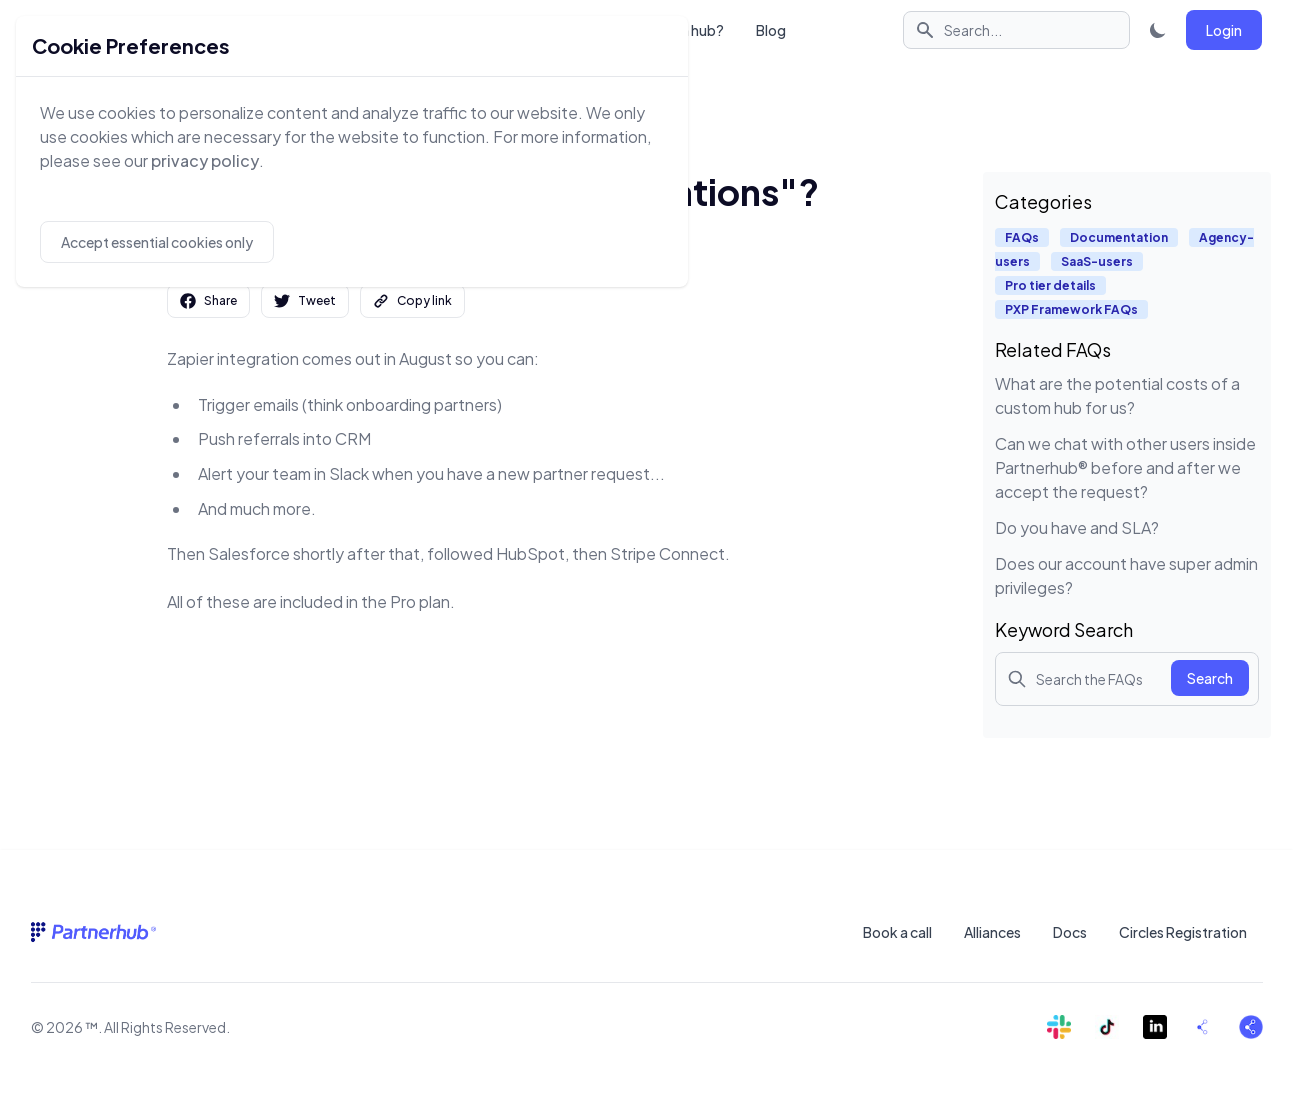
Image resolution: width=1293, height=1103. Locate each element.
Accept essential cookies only (157, 242)
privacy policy (205, 160)
